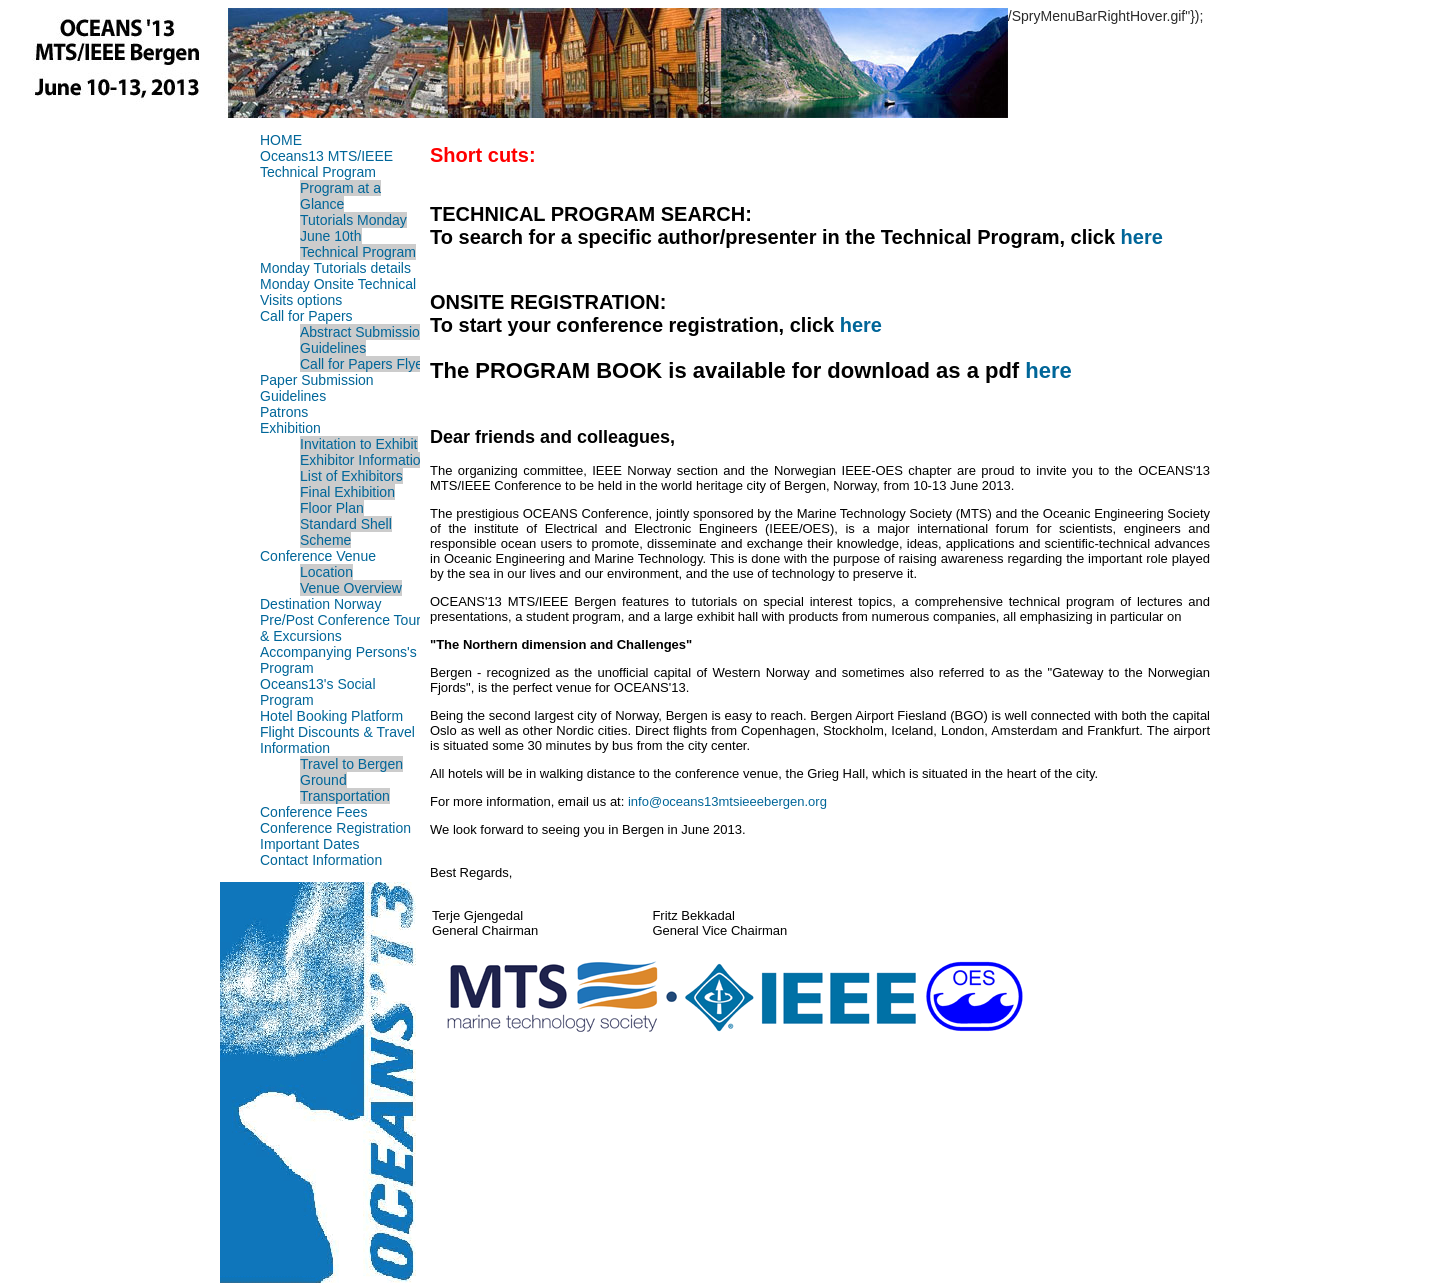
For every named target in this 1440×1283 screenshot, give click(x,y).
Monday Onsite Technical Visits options (338, 292)
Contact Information (321, 860)
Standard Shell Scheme (346, 532)
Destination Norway (320, 604)
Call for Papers (306, 316)
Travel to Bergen (351, 764)
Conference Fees (313, 812)
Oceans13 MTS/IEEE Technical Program (326, 164)
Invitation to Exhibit (359, 444)
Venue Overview (351, 588)
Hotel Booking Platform (331, 716)
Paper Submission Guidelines (317, 388)
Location (326, 572)
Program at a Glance (340, 196)
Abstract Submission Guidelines (364, 340)
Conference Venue (318, 556)
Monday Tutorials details (335, 268)
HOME (281, 140)
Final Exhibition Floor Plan (347, 500)
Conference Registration (335, 828)
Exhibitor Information (364, 460)
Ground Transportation (345, 788)
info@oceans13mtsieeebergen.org (727, 801)
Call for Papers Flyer (364, 364)
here (1142, 237)
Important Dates (310, 844)
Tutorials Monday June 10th (353, 228)
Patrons (284, 412)
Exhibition (290, 428)
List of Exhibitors (351, 476)
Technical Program (358, 252)
